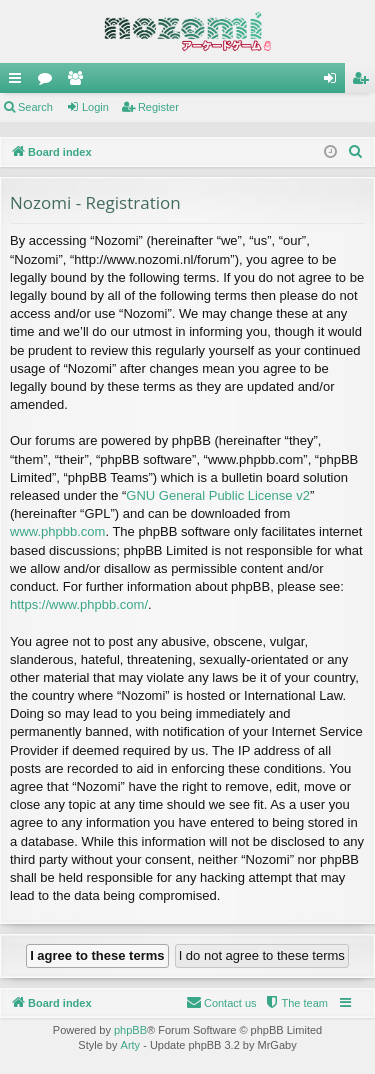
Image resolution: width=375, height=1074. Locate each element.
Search (35, 107)
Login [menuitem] (334, 82)
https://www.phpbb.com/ (79, 604)
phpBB (130, 1030)
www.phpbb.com (57, 531)
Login (95, 107)
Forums (49, 82)
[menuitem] (356, 152)
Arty (131, 1045)
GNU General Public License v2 (218, 495)
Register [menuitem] (364, 82)
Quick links (19, 82)
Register (158, 107)
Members (79, 82)
